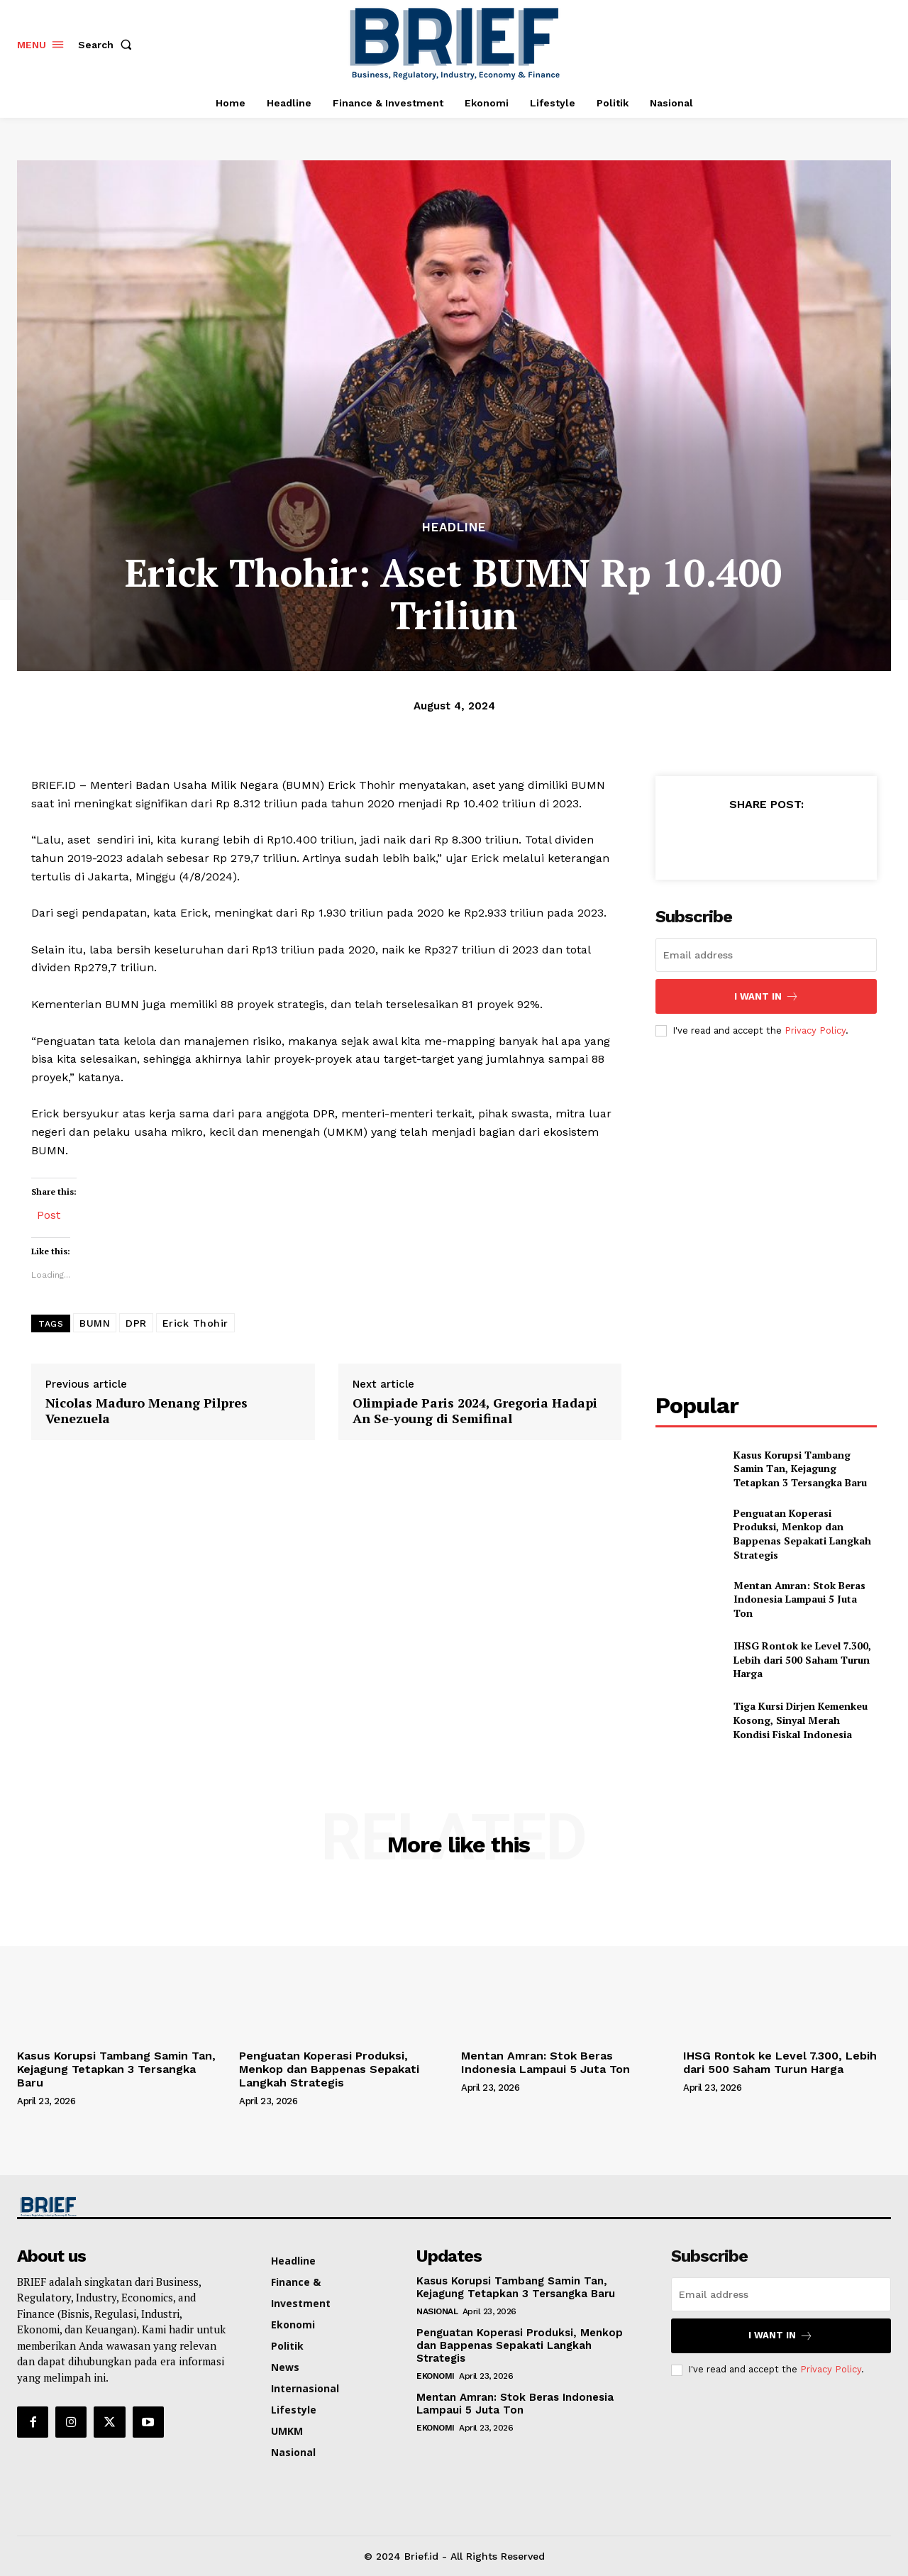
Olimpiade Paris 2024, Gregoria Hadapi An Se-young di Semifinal (475, 1410)
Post (48, 1213)
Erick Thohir (195, 1323)
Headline (454, 527)
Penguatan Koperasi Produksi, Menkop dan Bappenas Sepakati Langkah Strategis (802, 1533)
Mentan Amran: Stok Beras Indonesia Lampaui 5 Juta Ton (799, 1599)
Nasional (437, 2311)
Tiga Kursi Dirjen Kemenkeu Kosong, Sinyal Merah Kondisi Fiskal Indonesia (800, 1719)
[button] (108, 45)
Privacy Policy (815, 1030)
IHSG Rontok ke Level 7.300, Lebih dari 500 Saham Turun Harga (802, 1659)
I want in (766, 996)
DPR (136, 1323)
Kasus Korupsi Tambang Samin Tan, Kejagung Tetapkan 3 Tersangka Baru (800, 1468)
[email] (766, 955)
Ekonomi (435, 2376)
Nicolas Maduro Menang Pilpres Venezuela (146, 1410)
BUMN (94, 1323)
